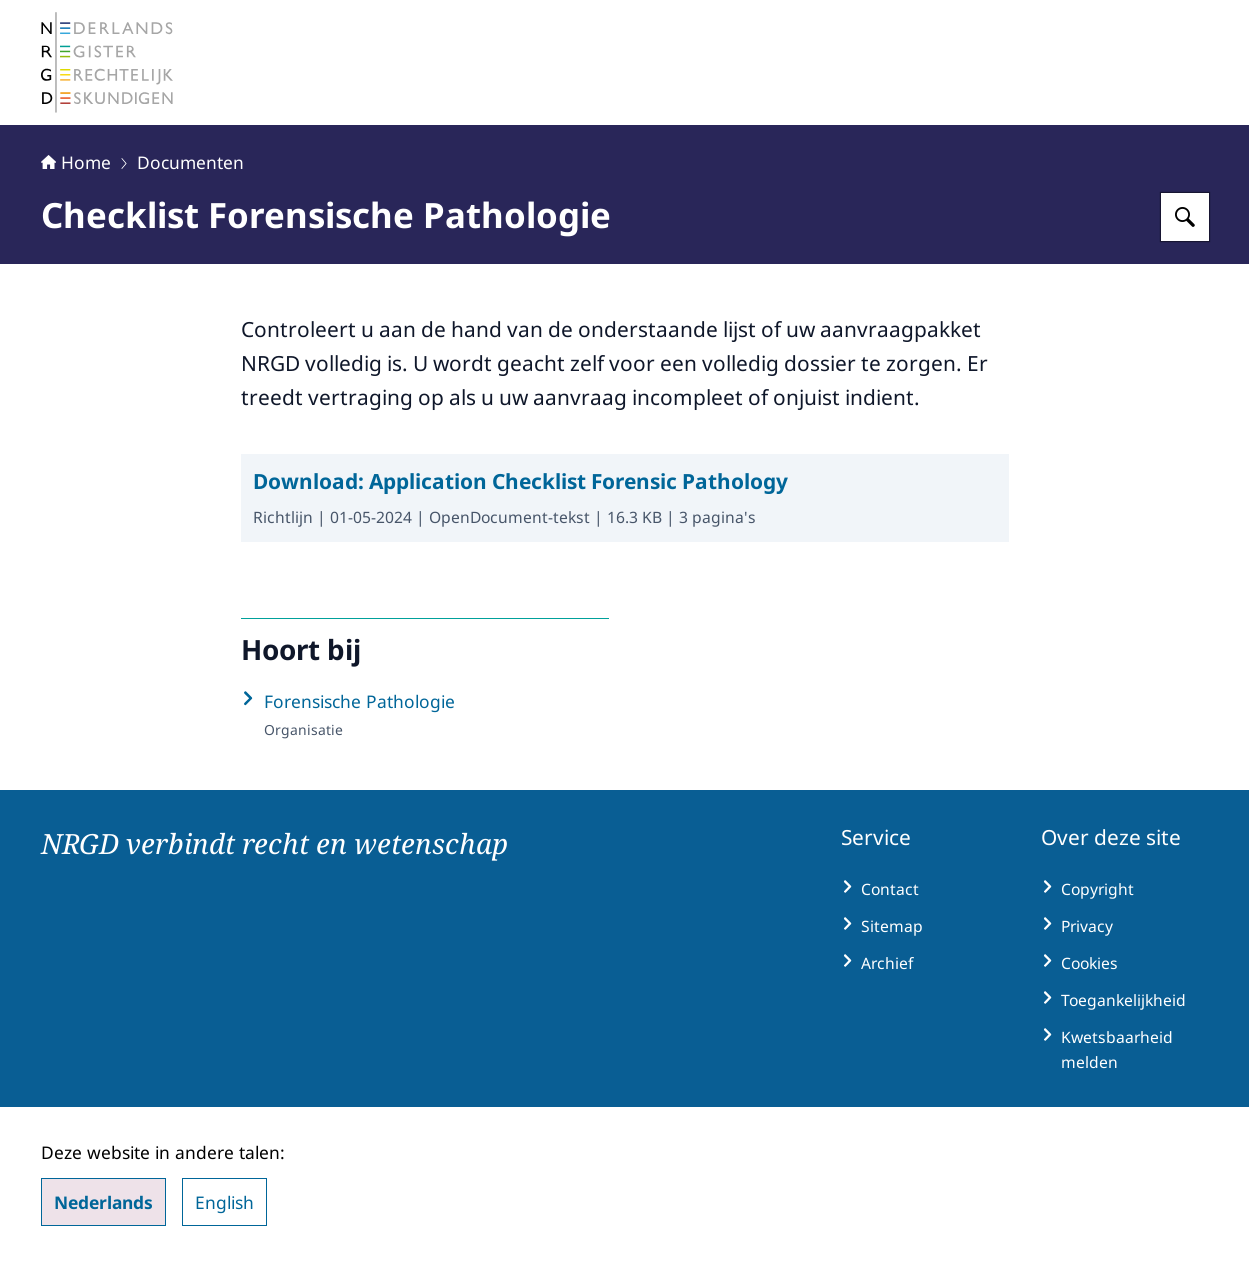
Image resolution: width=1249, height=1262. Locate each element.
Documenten (190, 162)
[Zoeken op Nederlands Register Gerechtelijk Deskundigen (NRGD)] (1185, 217)
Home (76, 162)
